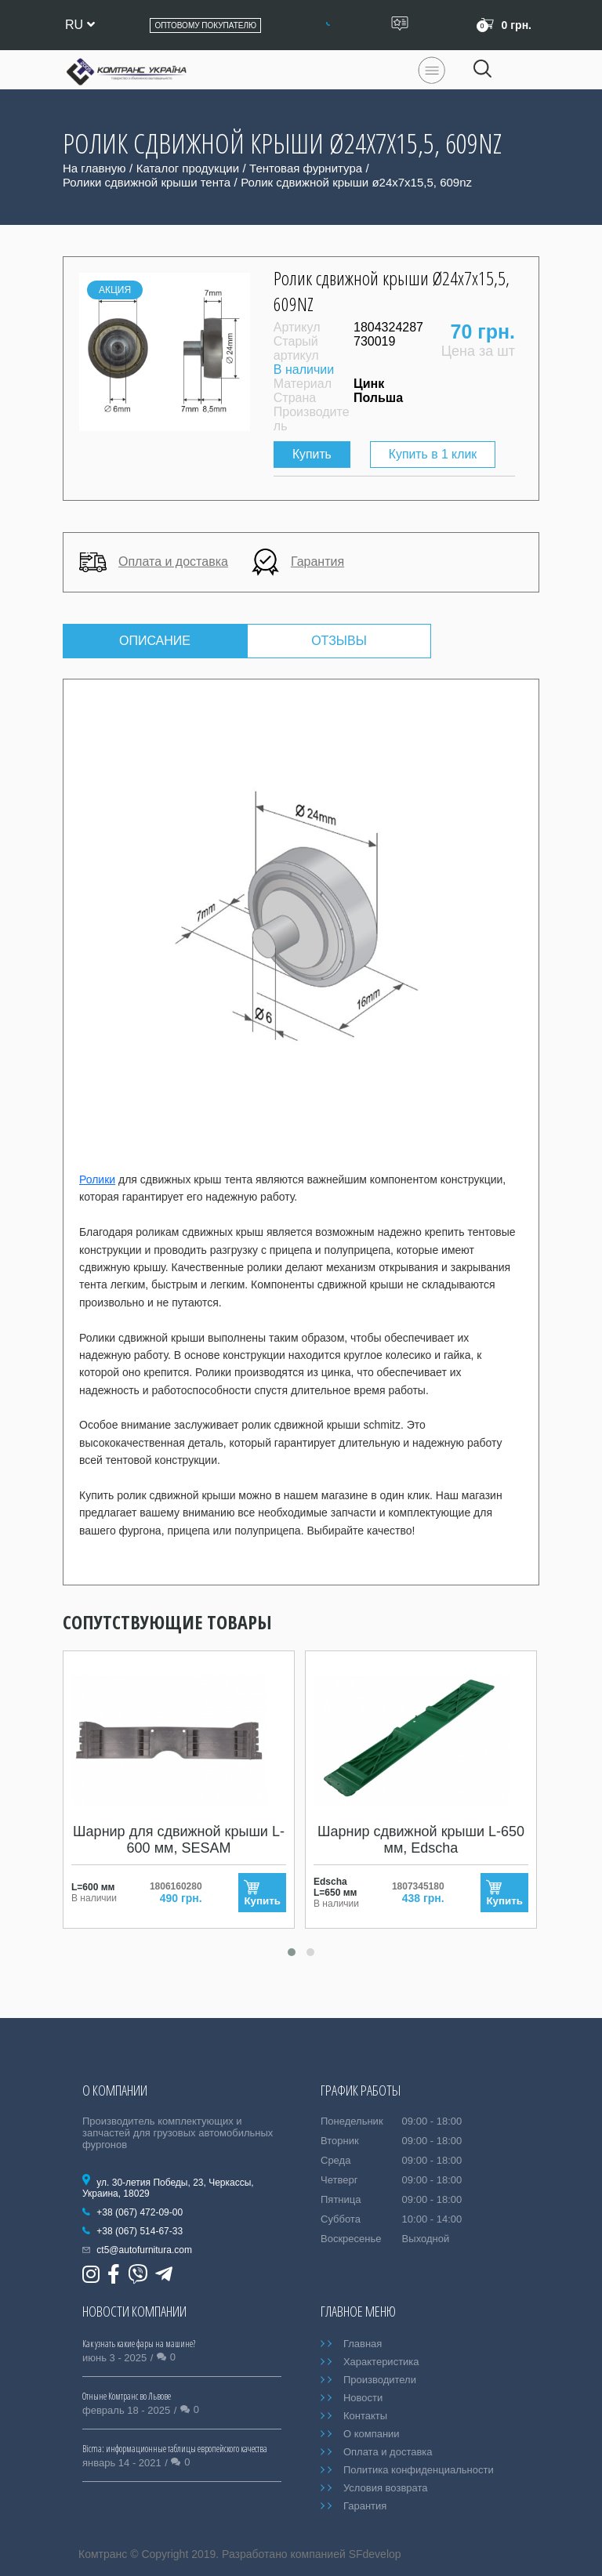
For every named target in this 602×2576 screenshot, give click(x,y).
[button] (291, 1953)
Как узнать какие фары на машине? (138, 2343)
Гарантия (298, 562)
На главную (94, 168)
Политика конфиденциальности (418, 2470)
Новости (363, 2398)
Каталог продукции (187, 168)
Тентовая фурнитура (305, 168)
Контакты (365, 2416)
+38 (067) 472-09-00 (139, 2212)
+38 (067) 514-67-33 (139, 2231)
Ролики (97, 1179)
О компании (371, 2434)
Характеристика (381, 2362)
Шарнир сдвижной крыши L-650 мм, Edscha (420, 1840)
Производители (379, 2380)
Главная (362, 2344)
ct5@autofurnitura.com (144, 2249)
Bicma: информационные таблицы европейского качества (174, 2448)
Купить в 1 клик (434, 454)
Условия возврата (385, 2488)
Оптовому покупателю (205, 25)
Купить (314, 454)
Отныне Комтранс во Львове (126, 2396)
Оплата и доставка (153, 562)
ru (80, 24)
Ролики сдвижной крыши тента (146, 182)
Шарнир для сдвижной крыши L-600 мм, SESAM (179, 1840)
